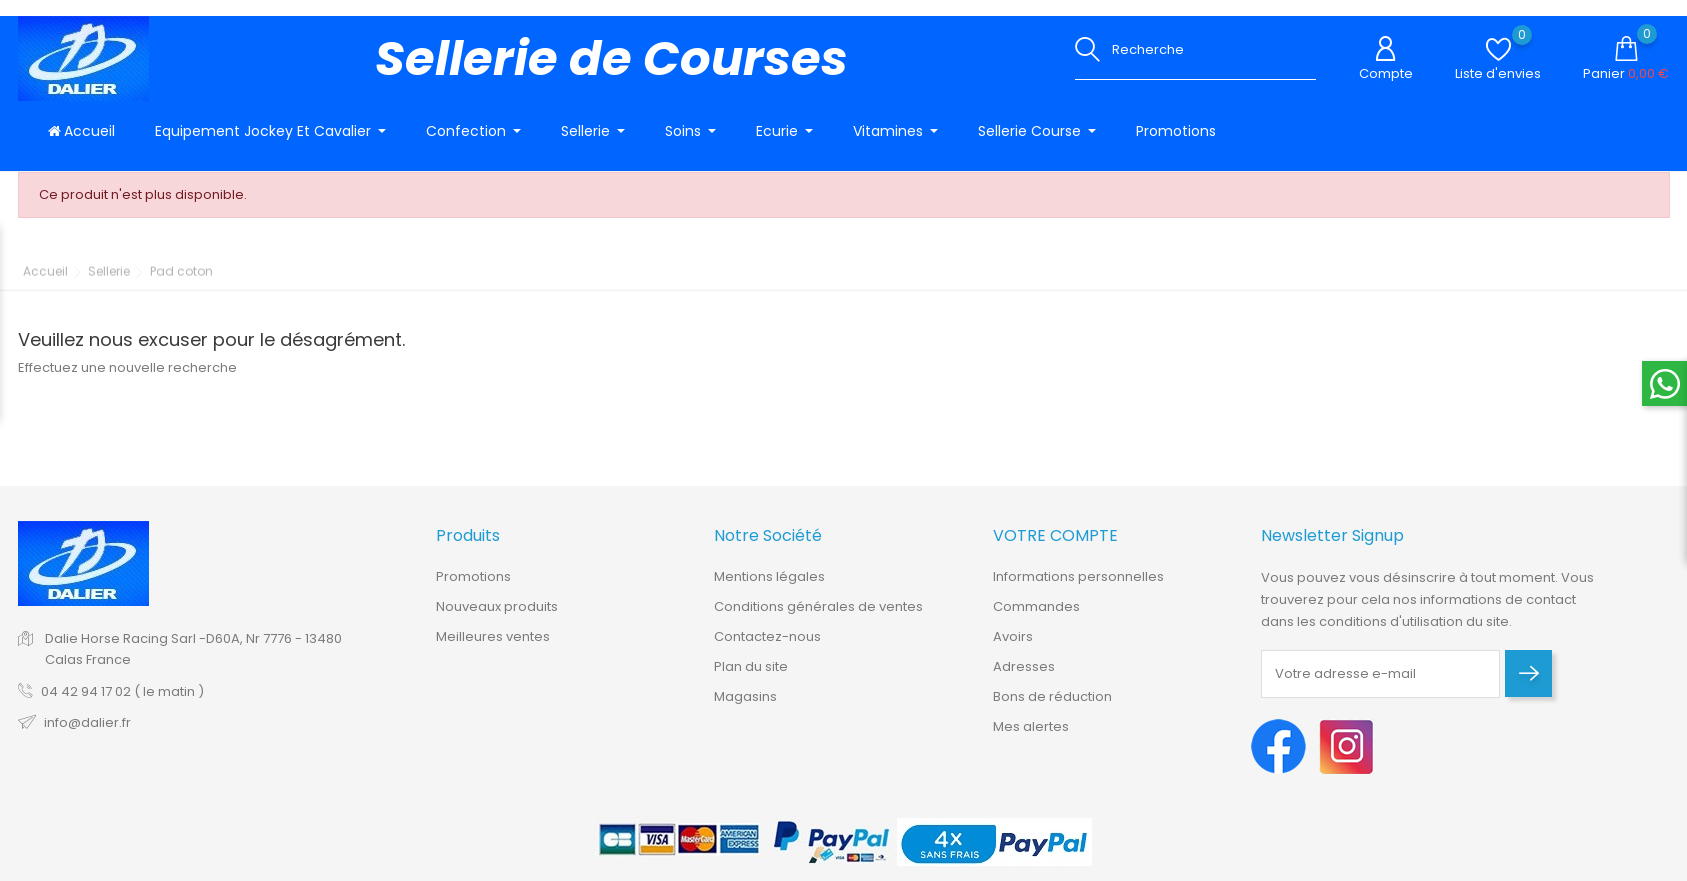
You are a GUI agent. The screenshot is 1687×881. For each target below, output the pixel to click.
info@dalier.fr (87, 734)
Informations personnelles (1078, 589)
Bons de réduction (1052, 709)
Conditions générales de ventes (818, 619)
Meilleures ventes (493, 649)
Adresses (1024, 679)
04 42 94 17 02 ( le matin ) (122, 703)
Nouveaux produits (497, 619)
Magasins (745, 709)
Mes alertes (1031, 739)
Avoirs (1013, 649)
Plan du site (751, 679)
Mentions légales (769, 589)
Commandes (1036, 619)
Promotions (473, 589)
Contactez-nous (767, 649)
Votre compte (1055, 548)
